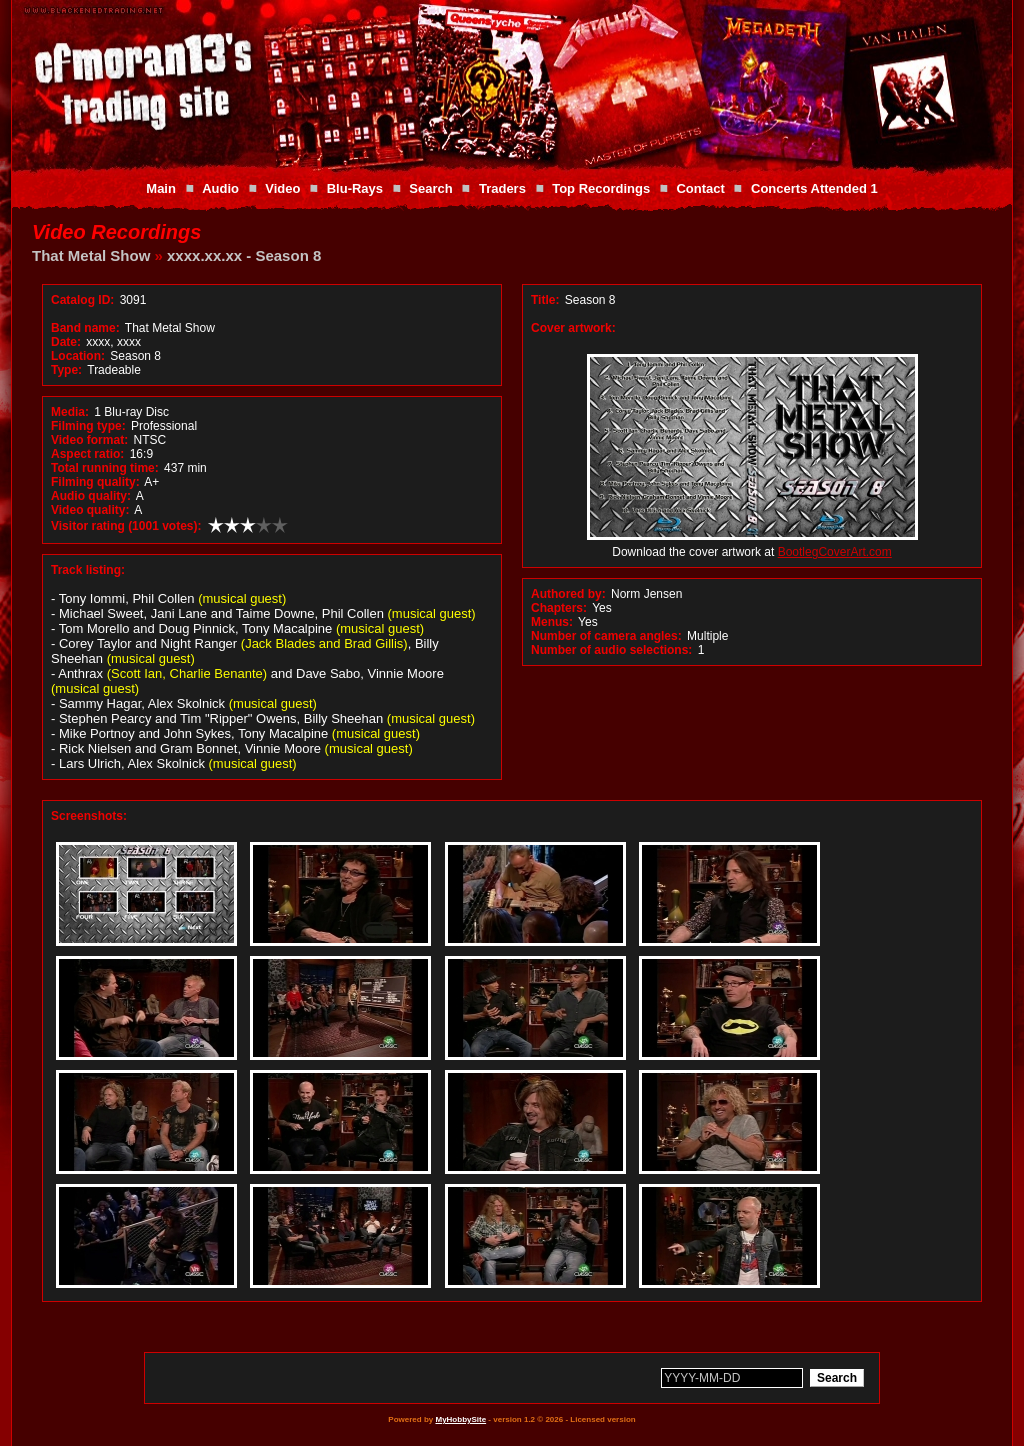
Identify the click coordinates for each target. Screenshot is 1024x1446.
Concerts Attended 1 (814, 188)
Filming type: (88, 426)
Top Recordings (601, 188)
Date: (66, 342)
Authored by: (568, 594)
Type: (66, 370)
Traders (502, 188)
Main (161, 188)
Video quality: (90, 510)
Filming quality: (95, 482)
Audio (220, 188)
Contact (700, 188)
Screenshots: (89, 816)
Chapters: (559, 608)
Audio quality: (91, 496)
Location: (78, 356)
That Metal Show (91, 255)
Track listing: (88, 570)
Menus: (552, 622)
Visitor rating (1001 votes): (126, 526)
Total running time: (105, 468)
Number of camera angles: (606, 636)
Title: (547, 300)
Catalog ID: (82, 300)
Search (430, 188)
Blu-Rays (355, 188)
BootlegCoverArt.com (835, 552)
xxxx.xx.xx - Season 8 (244, 255)
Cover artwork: (573, 328)
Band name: (85, 328)
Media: (70, 412)
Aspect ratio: (87, 454)
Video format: (89, 440)
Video (282, 188)
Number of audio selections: (611, 650)
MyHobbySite (460, 1419)
